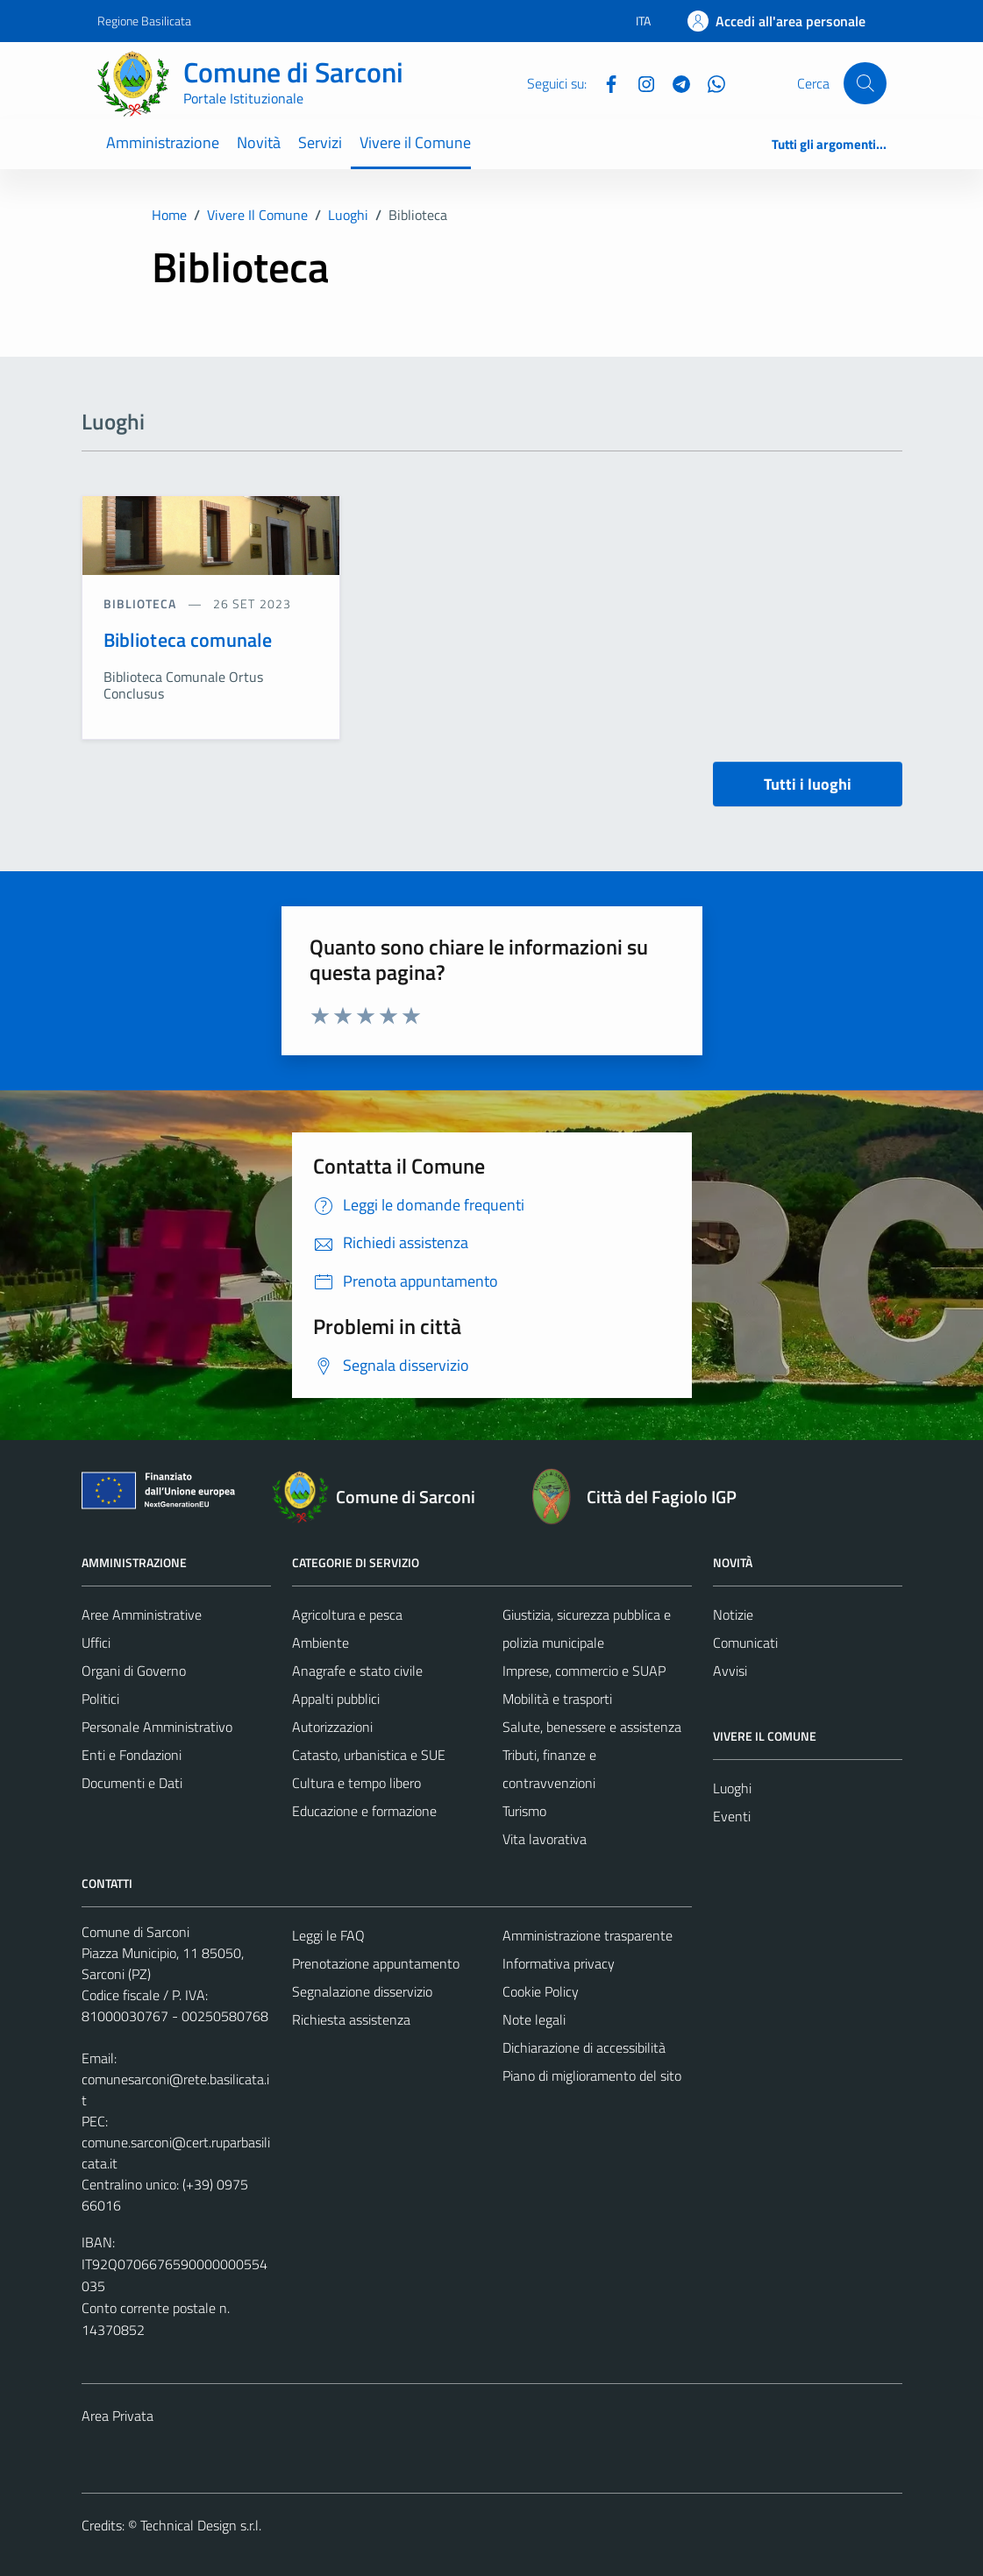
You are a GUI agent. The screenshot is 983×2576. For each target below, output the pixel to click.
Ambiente (320, 1642)
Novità (259, 142)
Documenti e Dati (132, 1782)
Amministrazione (162, 142)
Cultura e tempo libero (356, 1782)
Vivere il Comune (415, 142)
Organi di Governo (134, 1670)
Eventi (732, 1816)
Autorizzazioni (332, 1726)
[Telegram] (674, 82)
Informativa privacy (558, 1963)
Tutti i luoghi (807, 784)
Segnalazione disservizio (362, 1991)
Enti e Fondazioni (132, 1754)
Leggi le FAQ (328, 1935)
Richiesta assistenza (351, 2019)
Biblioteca (142, 603)
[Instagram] (639, 82)
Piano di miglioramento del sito (591, 2075)
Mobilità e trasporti (557, 1698)
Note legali (534, 2019)
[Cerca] (865, 83)
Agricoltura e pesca (347, 1614)
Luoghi (732, 1788)
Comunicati (745, 1642)
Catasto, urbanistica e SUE (368, 1754)
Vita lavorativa (544, 1838)
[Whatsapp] (709, 82)
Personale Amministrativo (157, 1726)
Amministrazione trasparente (587, 1935)
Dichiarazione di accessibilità (584, 2047)
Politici (100, 1698)
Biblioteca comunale (188, 640)
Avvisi (730, 1670)
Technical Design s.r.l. (200, 2525)
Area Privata (117, 2415)
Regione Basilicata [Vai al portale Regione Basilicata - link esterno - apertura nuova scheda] (144, 20)
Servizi (320, 142)
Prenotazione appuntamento (375, 1963)
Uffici (96, 1642)
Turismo (524, 1810)
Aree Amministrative (142, 1614)
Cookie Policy (540, 1991)
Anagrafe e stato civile (357, 1670)
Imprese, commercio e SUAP (584, 1670)
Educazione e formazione (364, 1810)
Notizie (733, 1614)
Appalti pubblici (336, 1698)
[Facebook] (604, 82)
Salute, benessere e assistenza (591, 1726)
